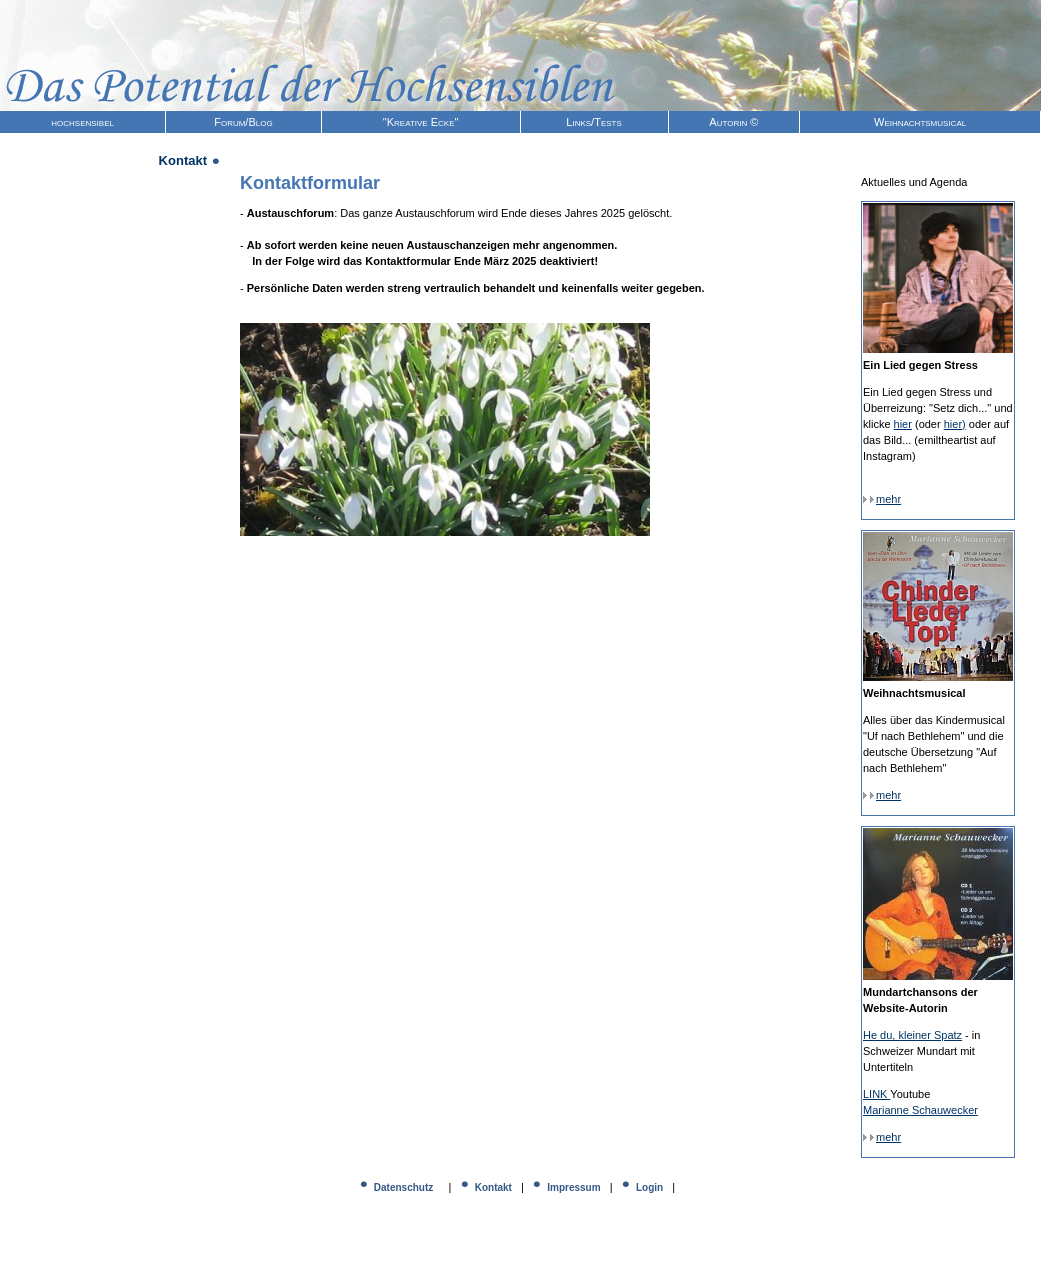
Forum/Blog (243, 122)
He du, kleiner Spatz (912, 1035)
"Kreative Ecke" (421, 122)
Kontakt (493, 1187)
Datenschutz (403, 1187)
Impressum (573, 1187)
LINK (876, 1094)
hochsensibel (82, 122)
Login (649, 1187)
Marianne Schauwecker (920, 1110)
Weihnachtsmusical (920, 122)
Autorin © (733, 122)
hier (903, 424)
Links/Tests (593, 122)
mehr (882, 499)
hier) (955, 424)
